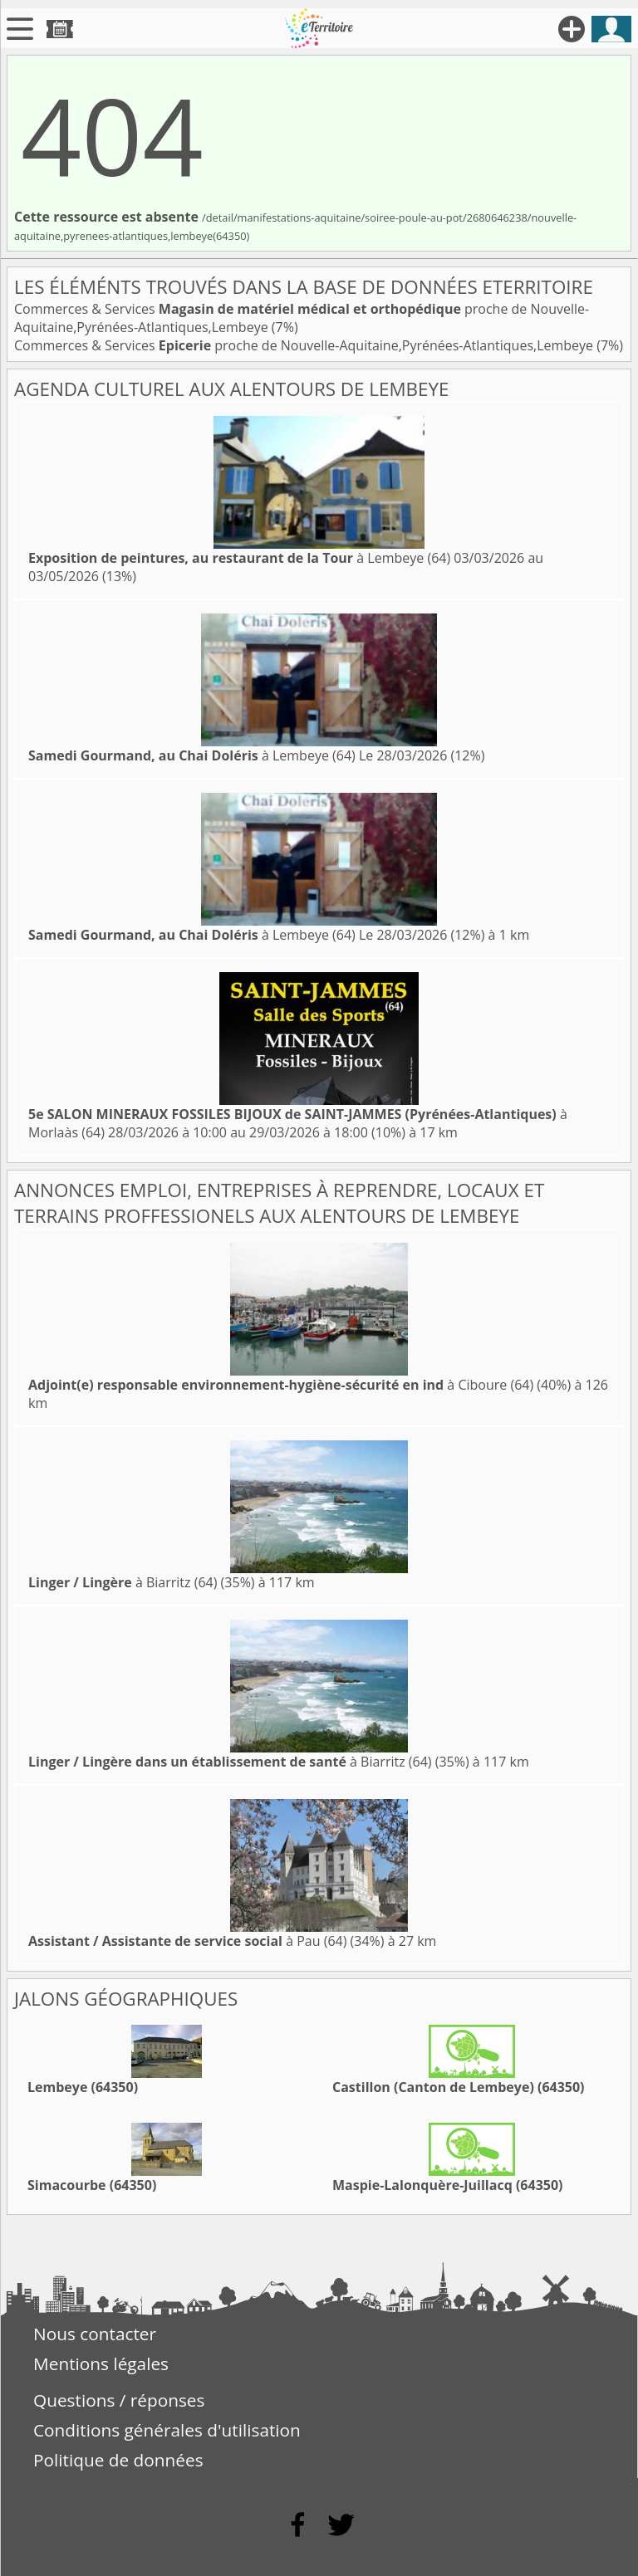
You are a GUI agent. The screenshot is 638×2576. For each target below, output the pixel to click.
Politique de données (118, 2459)
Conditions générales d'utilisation (167, 2430)
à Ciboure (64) (280, 1385)
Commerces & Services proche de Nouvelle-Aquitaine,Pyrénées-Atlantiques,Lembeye (305, 345)
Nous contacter (94, 2333)
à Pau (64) (187, 1941)
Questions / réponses (118, 2400)
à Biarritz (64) (122, 1582)
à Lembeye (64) (239, 558)
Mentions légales (101, 2363)
